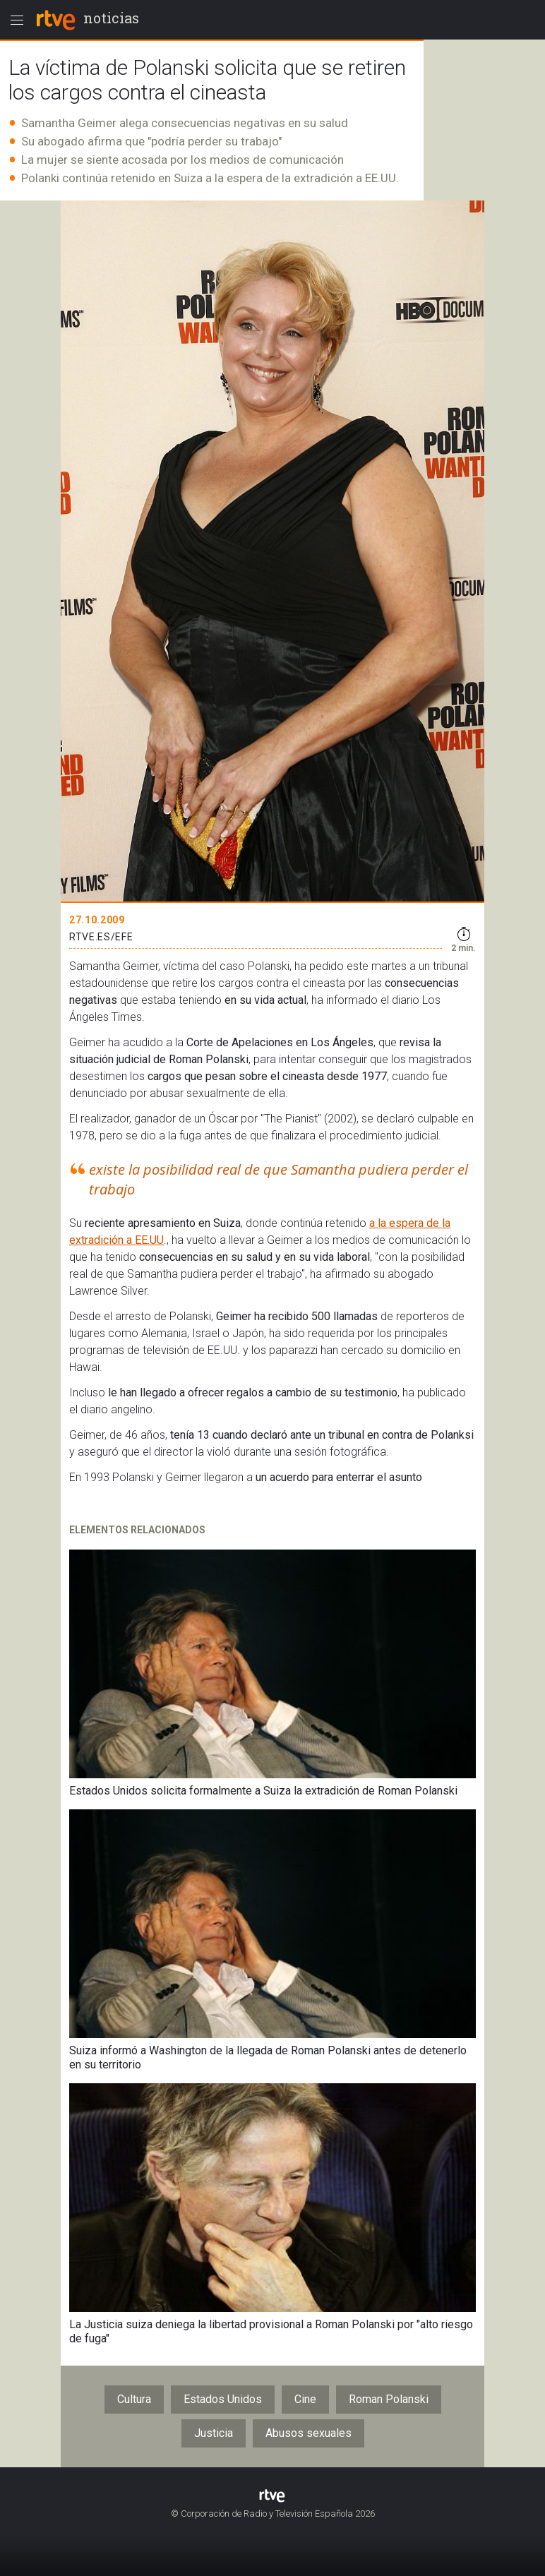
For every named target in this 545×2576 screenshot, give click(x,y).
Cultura (134, 2399)
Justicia (213, 2433)
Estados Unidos (223, 2399)
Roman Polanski (389, 2399)
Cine (305, 2399)
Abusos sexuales (308, 2433)
